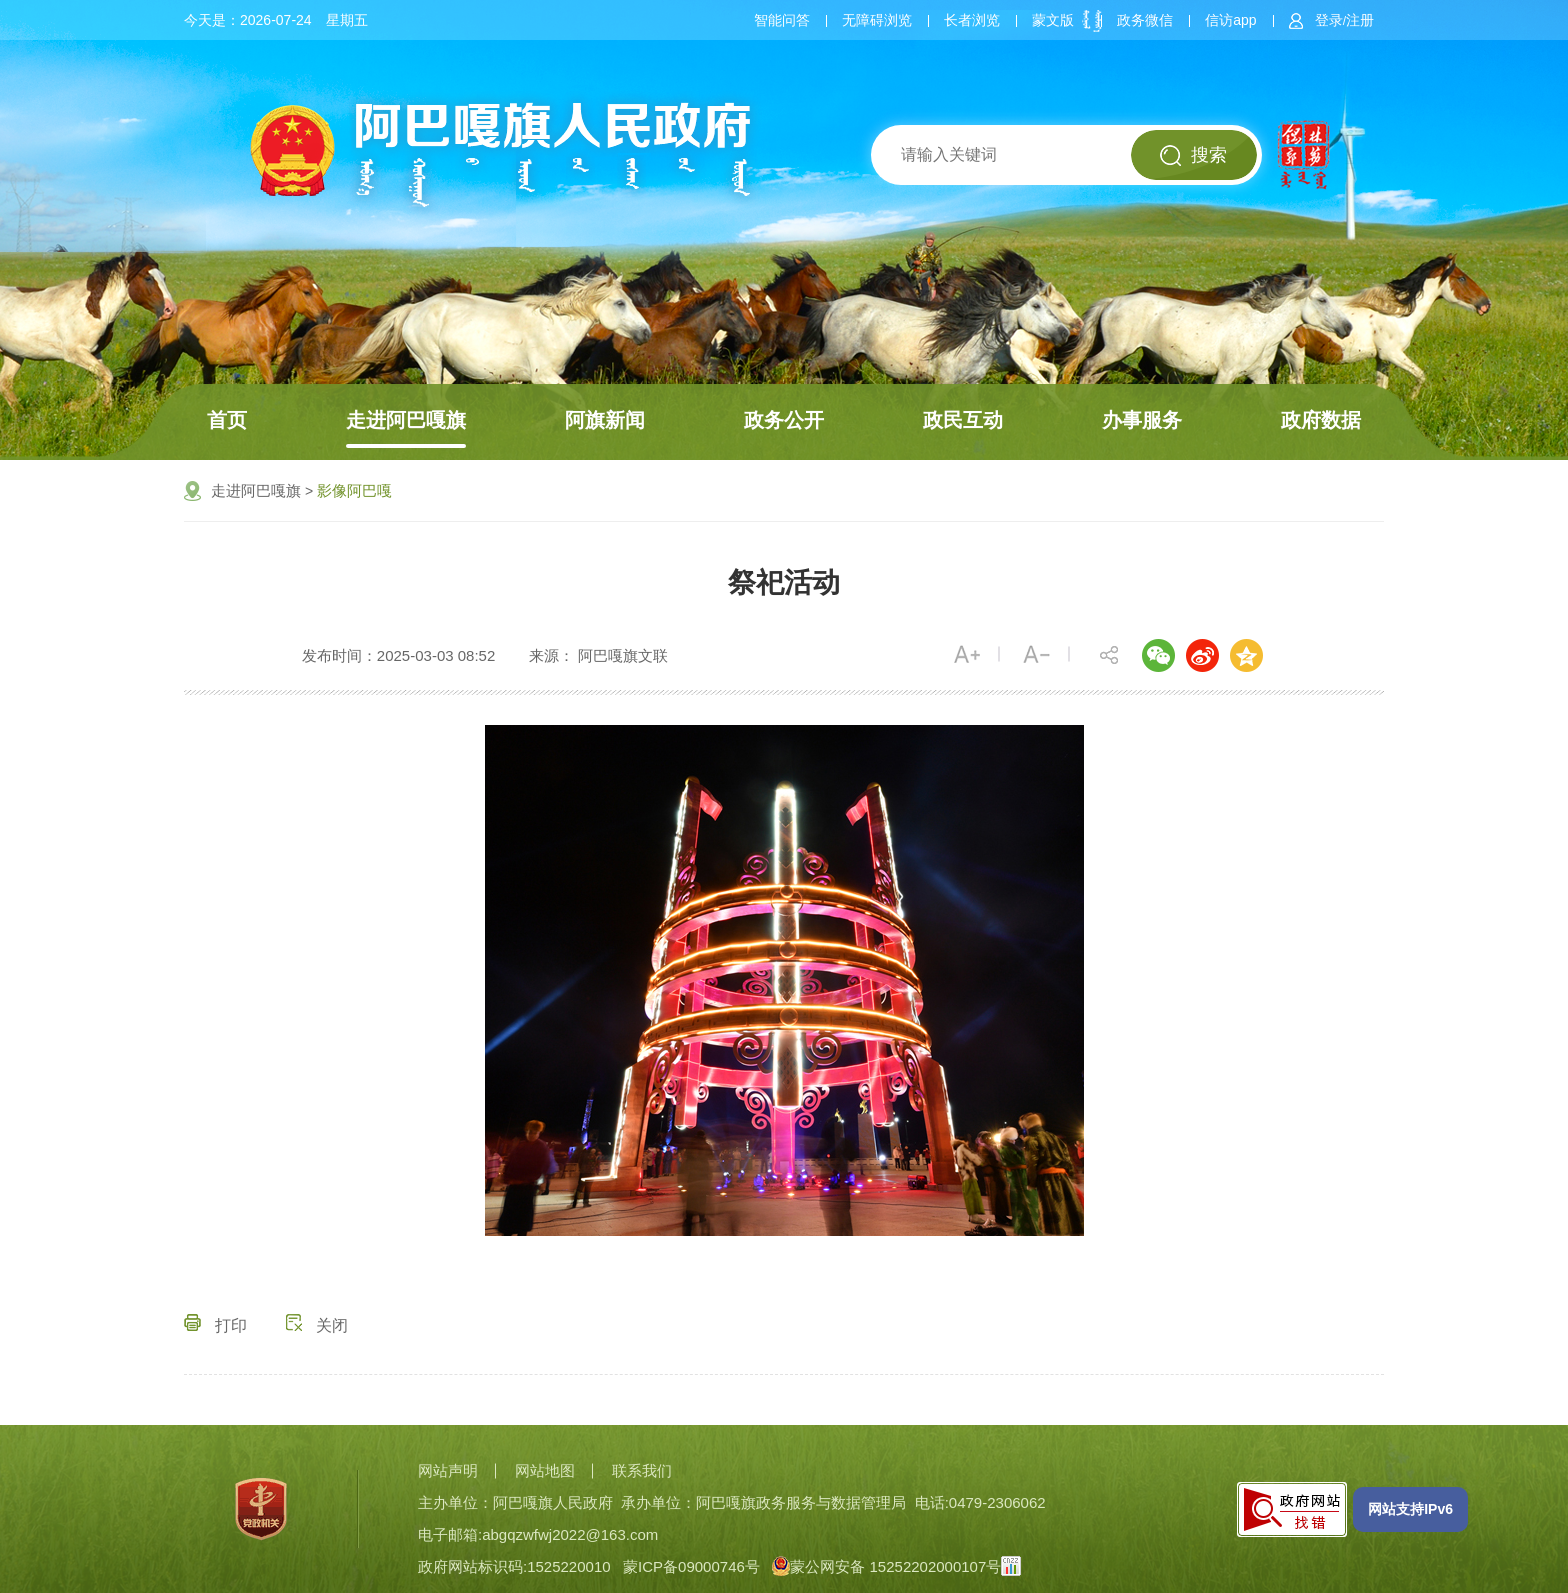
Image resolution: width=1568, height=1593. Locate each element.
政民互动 (963, 420)
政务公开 (784, 420)
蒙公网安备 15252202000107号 (886, 1566)
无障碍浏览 (877, 20)
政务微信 (1145, 20)
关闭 (317, 1325)
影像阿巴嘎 (354, 490)
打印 (215, 1325)
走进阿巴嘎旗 (406, 420)
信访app (1230, 20)
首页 (227, 420)
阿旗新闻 (605, 420)
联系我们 (642, 1470)
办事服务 (1142, 420)
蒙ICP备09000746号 (691, 1566)
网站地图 (545, 1470)
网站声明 (448, 1470)
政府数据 (1321, 420)
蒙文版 (1053, 20)
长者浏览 (972, 20)
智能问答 (782, 20)
